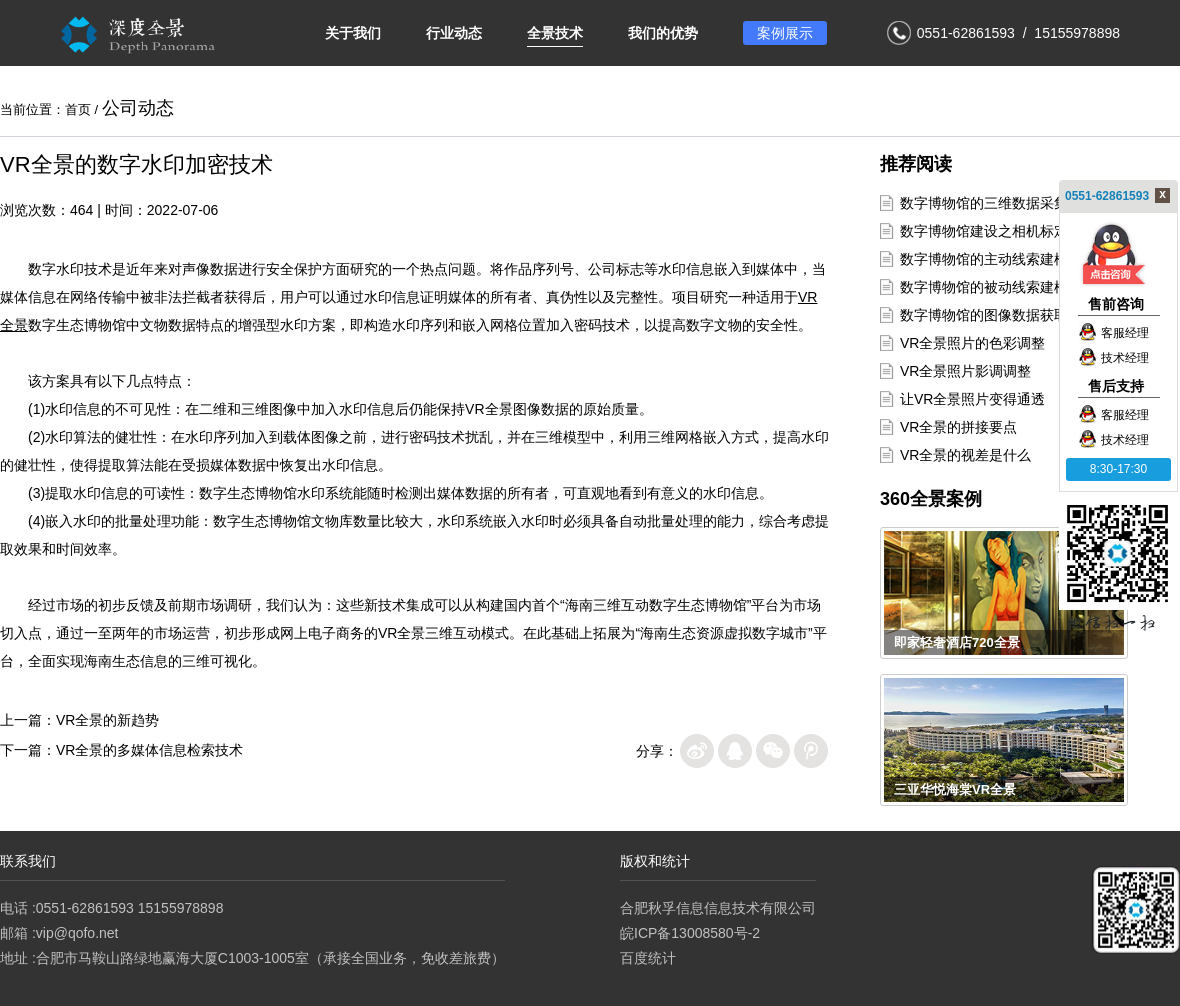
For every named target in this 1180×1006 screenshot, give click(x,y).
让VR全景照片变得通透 (972, 399)
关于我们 (353, 33)
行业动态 (454, 33)
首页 (78, 109)
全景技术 (555, 33)
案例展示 (785, 33)
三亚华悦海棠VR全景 (955, 789)
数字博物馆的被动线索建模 (984, 287)
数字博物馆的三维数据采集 (984, 203)
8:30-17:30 (1118, 469)
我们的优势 (663, 33)
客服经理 (1113, 333)
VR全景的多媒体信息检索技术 (149, 750)
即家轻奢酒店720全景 (957, 642)
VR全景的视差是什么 (965, 455)
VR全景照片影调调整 (965, 371)
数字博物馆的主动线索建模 (984, 259)
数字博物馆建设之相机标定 (984, 231)
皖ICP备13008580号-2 (690, 933)
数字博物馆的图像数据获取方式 (998, 315)
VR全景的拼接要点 (958, 427)
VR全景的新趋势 (107, 720)
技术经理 (1113, 358)
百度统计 (648, 958)
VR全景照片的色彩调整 (972, 343)
